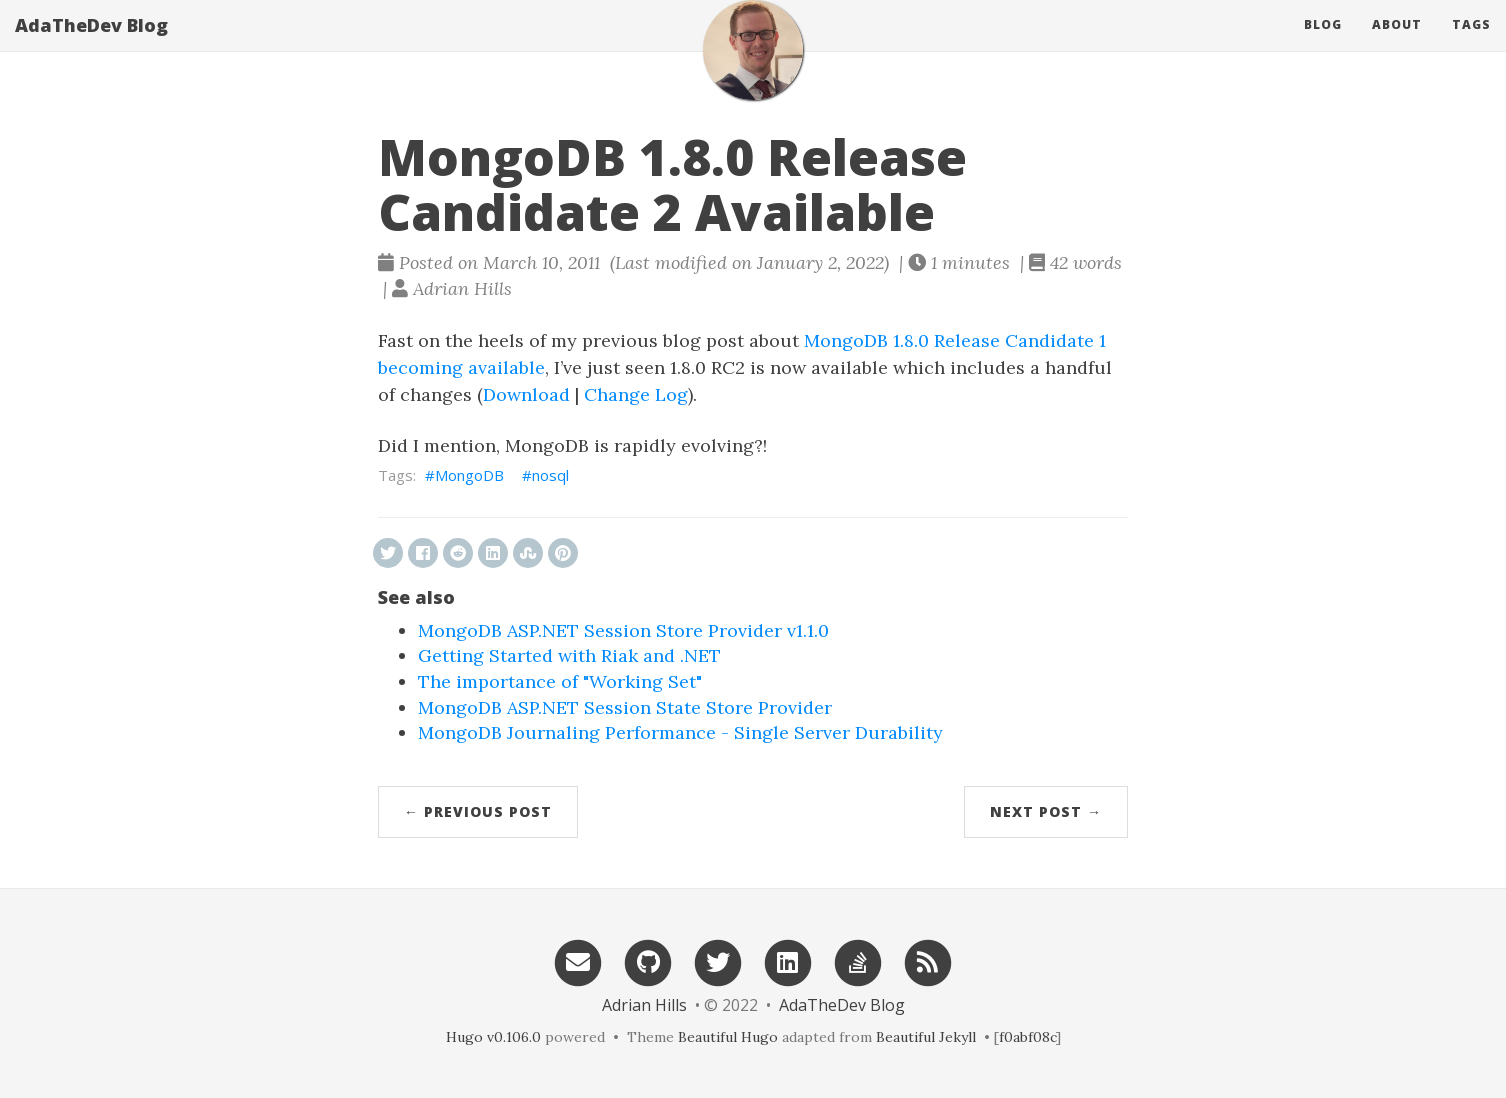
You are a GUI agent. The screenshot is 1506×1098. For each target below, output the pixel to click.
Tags (1471, 44)
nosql (550, 475)
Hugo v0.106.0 (493, 1037)
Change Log (636, 394)
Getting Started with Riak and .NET (569, 655)
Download (526, 394)
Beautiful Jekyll (926, 1037)
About (1397, 44)
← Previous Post (478, 811)
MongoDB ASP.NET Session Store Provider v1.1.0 (623, 630)
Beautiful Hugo (728, 1037)
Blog (1323, 44)
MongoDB (469, 475)
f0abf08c (1027, 1037)
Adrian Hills (644, 1005)
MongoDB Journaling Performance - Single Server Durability (680, 732)
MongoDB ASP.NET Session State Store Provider (625, 707)
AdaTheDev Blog (91, 45)
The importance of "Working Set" (560, 681)
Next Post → (1046, 811)
